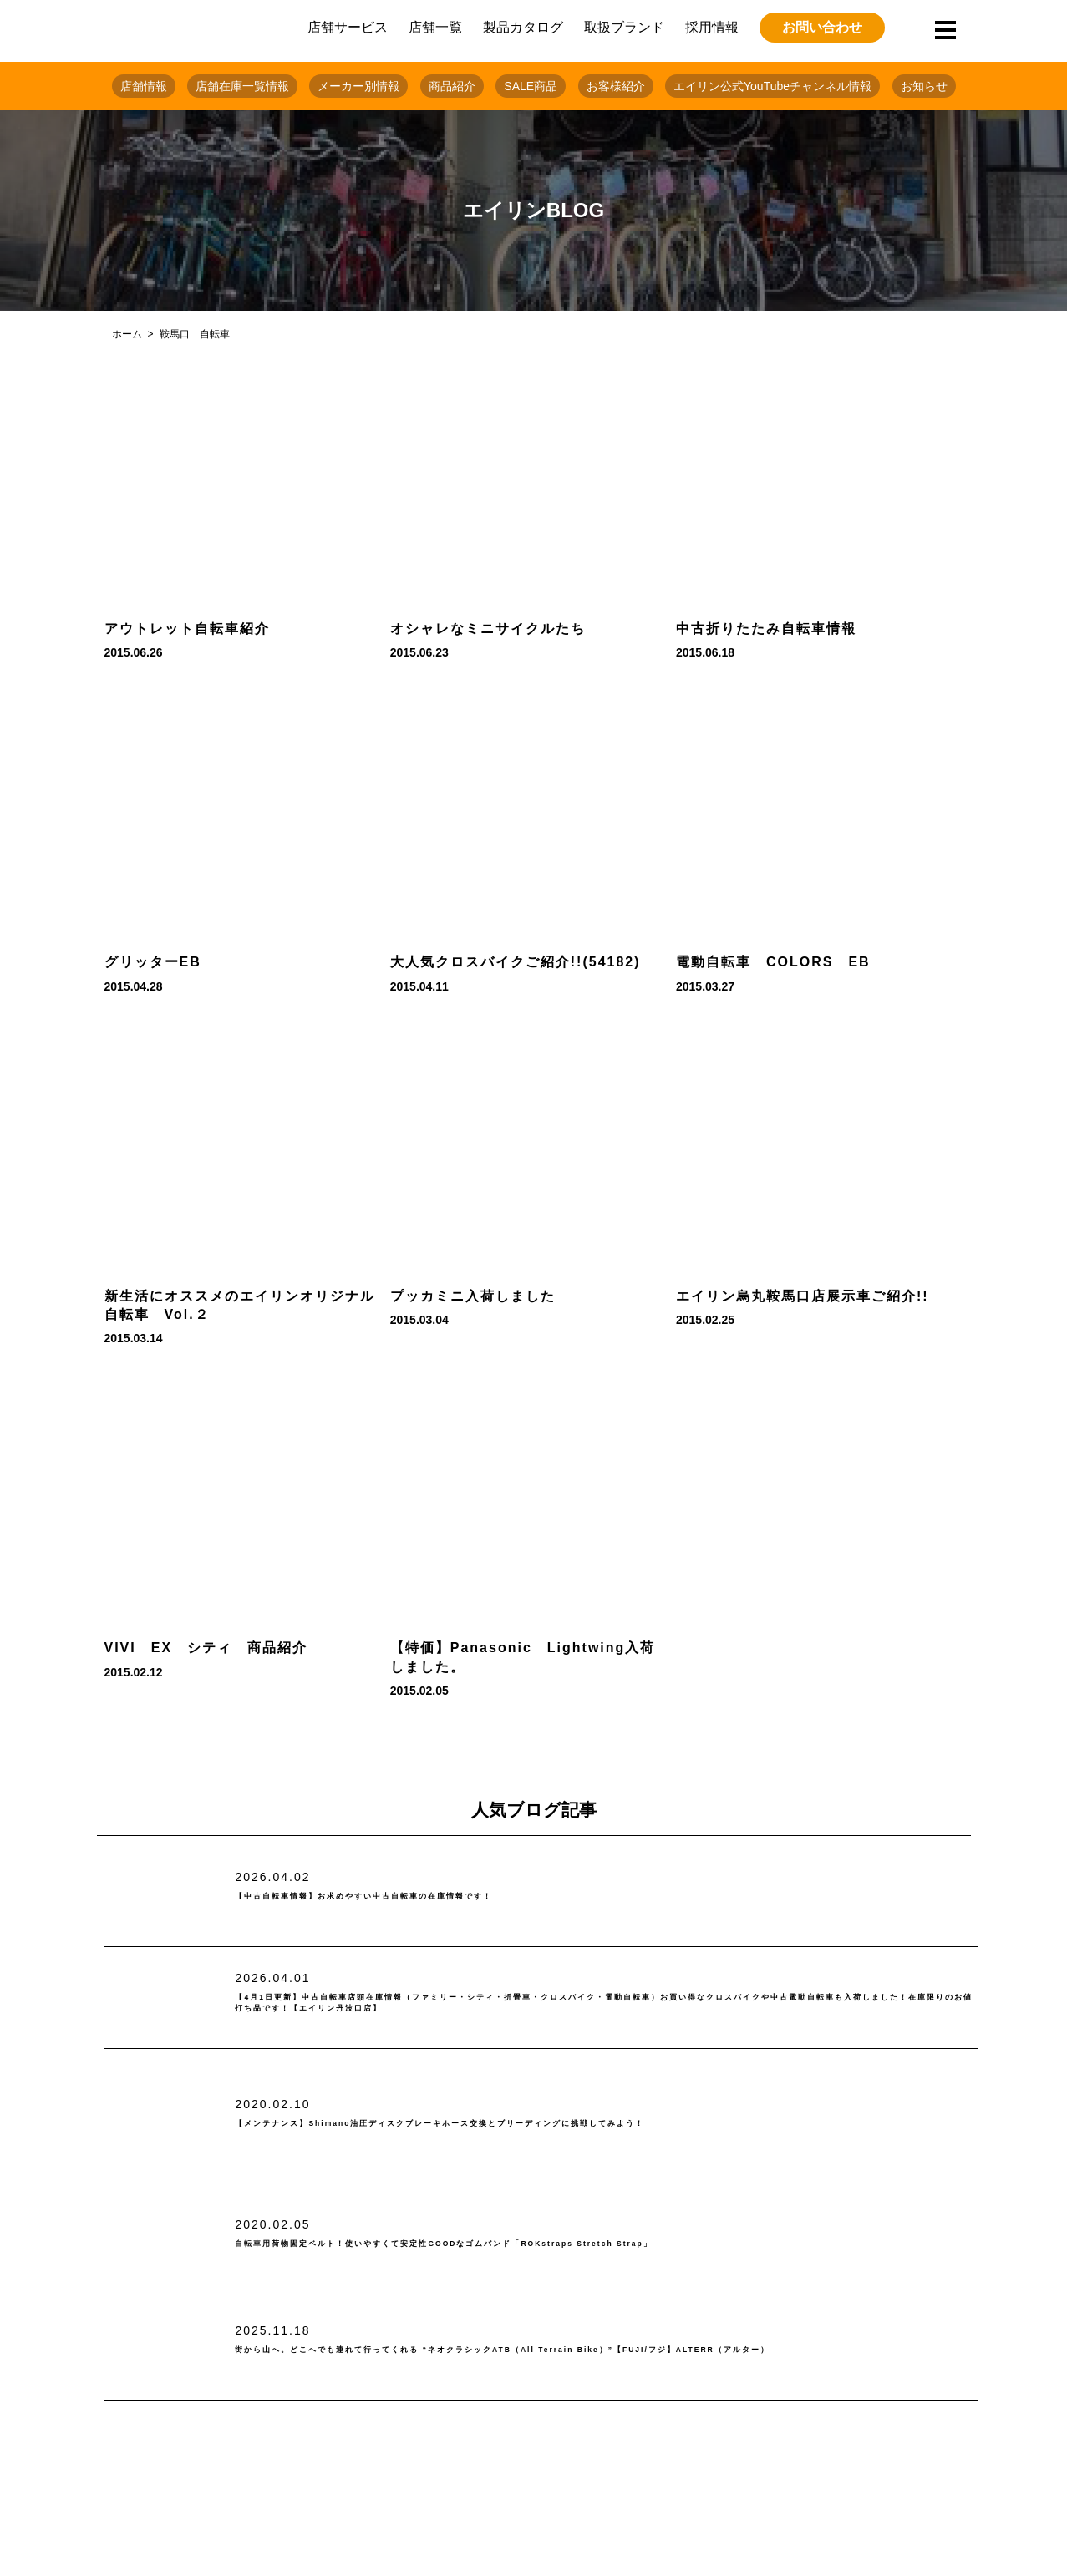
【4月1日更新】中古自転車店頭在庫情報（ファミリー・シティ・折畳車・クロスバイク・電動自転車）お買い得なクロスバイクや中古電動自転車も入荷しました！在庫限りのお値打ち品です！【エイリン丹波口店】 (605, 2003)
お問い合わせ (822, 27)
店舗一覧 (435, 27)
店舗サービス (347, 27)
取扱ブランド (624, 27)
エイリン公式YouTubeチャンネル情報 (772, 86)
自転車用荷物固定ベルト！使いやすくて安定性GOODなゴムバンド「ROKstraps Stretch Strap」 (574, 2244)
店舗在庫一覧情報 (242, 86)
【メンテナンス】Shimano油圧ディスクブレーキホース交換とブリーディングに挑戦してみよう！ (570, 2124)
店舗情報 (143, 86)
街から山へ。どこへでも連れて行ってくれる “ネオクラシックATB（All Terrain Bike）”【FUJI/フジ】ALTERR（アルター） (592, 2351)
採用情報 (712, 27)
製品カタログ (523, 27)
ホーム (127, 334)
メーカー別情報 (358, 86)
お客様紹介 (616, 86)
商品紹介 (452, 86)
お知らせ (924, 86)
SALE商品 (530, 86)
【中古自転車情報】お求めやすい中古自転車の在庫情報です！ (445, 1896)
